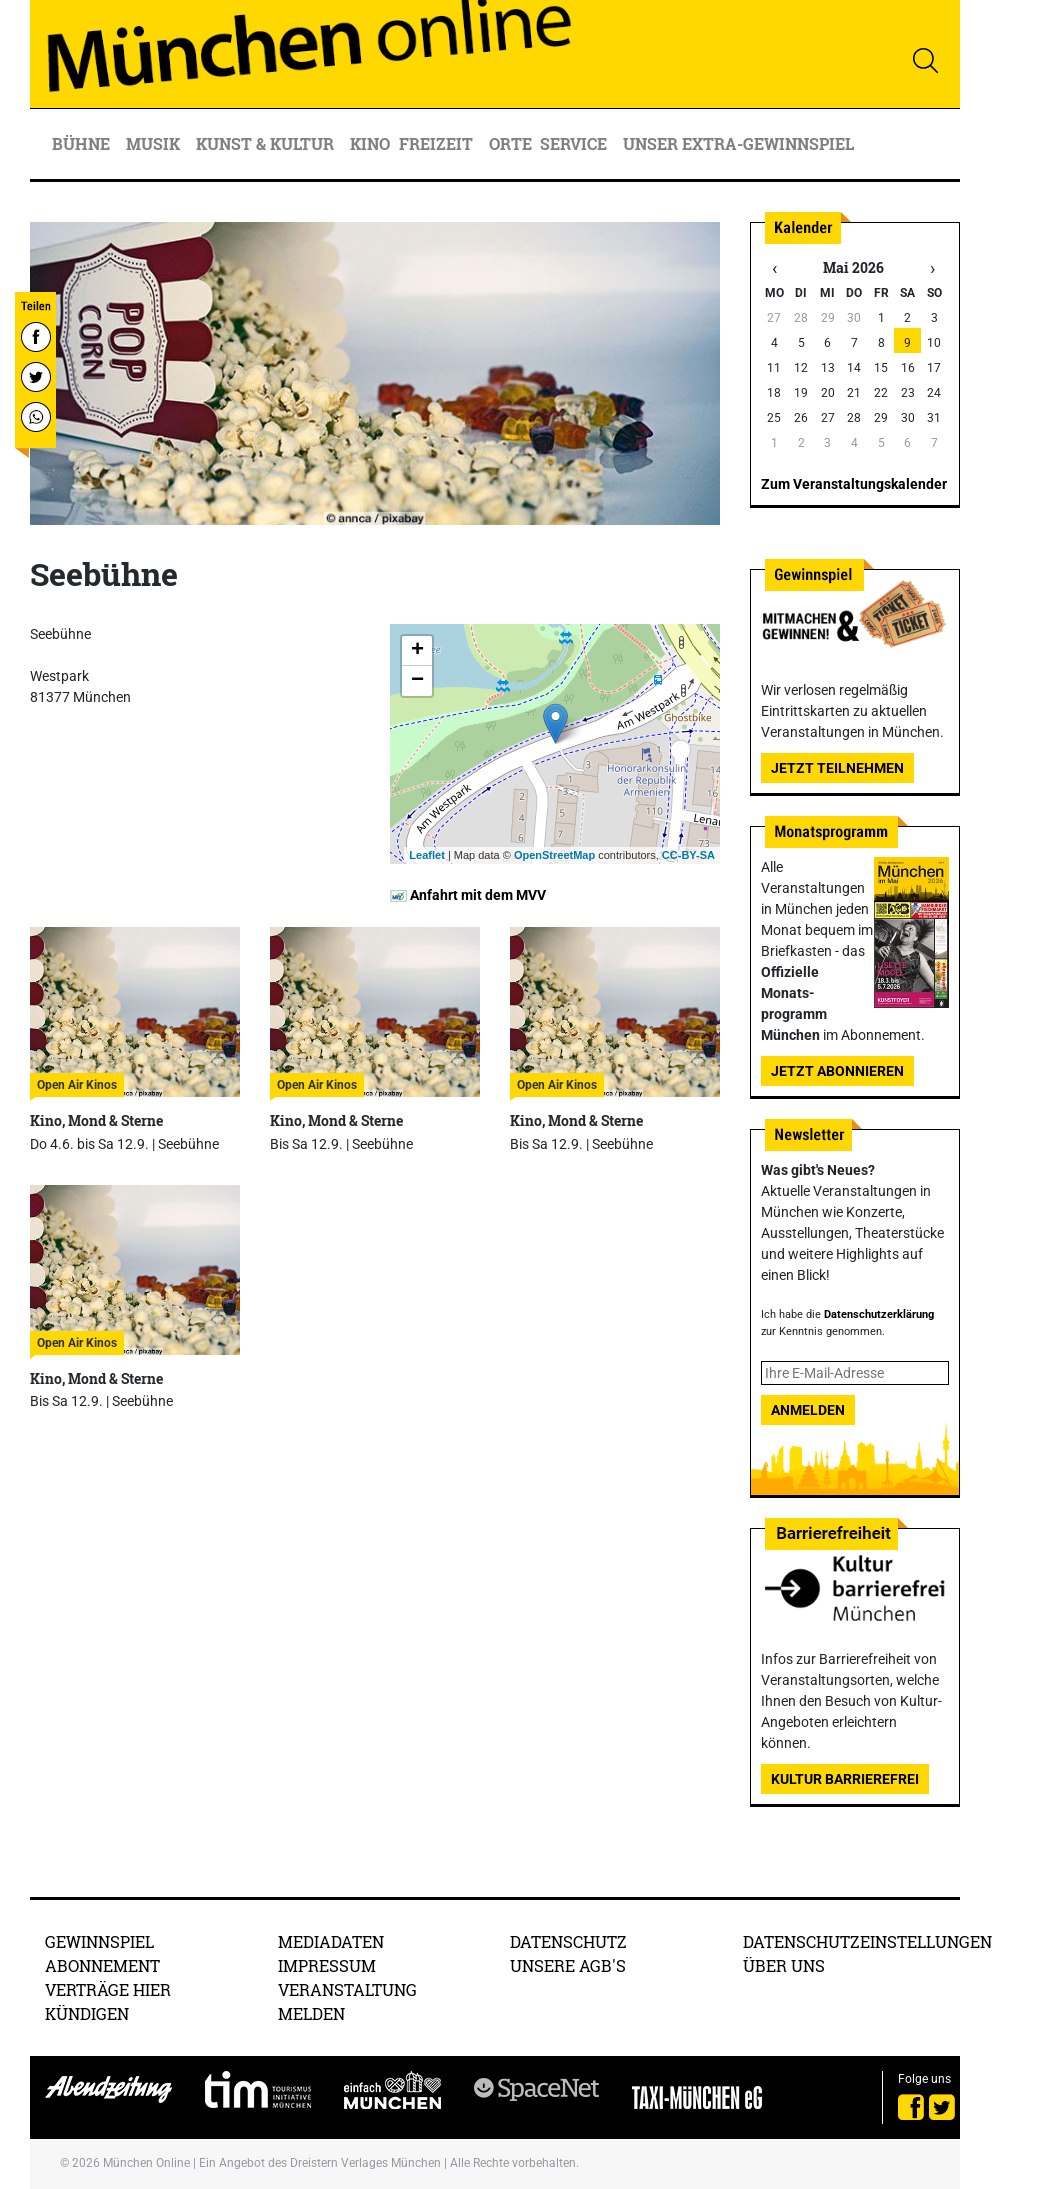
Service (575, 143)
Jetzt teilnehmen (837, 768)
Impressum (327, 1965)
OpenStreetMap (554, 855)
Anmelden (808, 1410)
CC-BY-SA (688, 855)
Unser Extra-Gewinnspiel (738, 143)
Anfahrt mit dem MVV (468, 895)
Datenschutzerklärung (879, 1314)
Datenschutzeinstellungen (867, 1941)
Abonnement (102, 1965)
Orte (510, 143)
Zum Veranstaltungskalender (854, 484)
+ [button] (417, 651)
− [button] (417, 681)
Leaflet (426, 855)
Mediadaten (331, 1941)
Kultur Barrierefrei (845, 1779)
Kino (370, 143)
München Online (146, 2163)
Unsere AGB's (568, 1965)
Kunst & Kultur (267, 143)
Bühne (83, 143)
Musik (155, 143)
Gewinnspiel (99, 1941)
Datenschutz (568, 1941)
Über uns (784, 1965)
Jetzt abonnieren (837, 1071)
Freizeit (438, 143)
